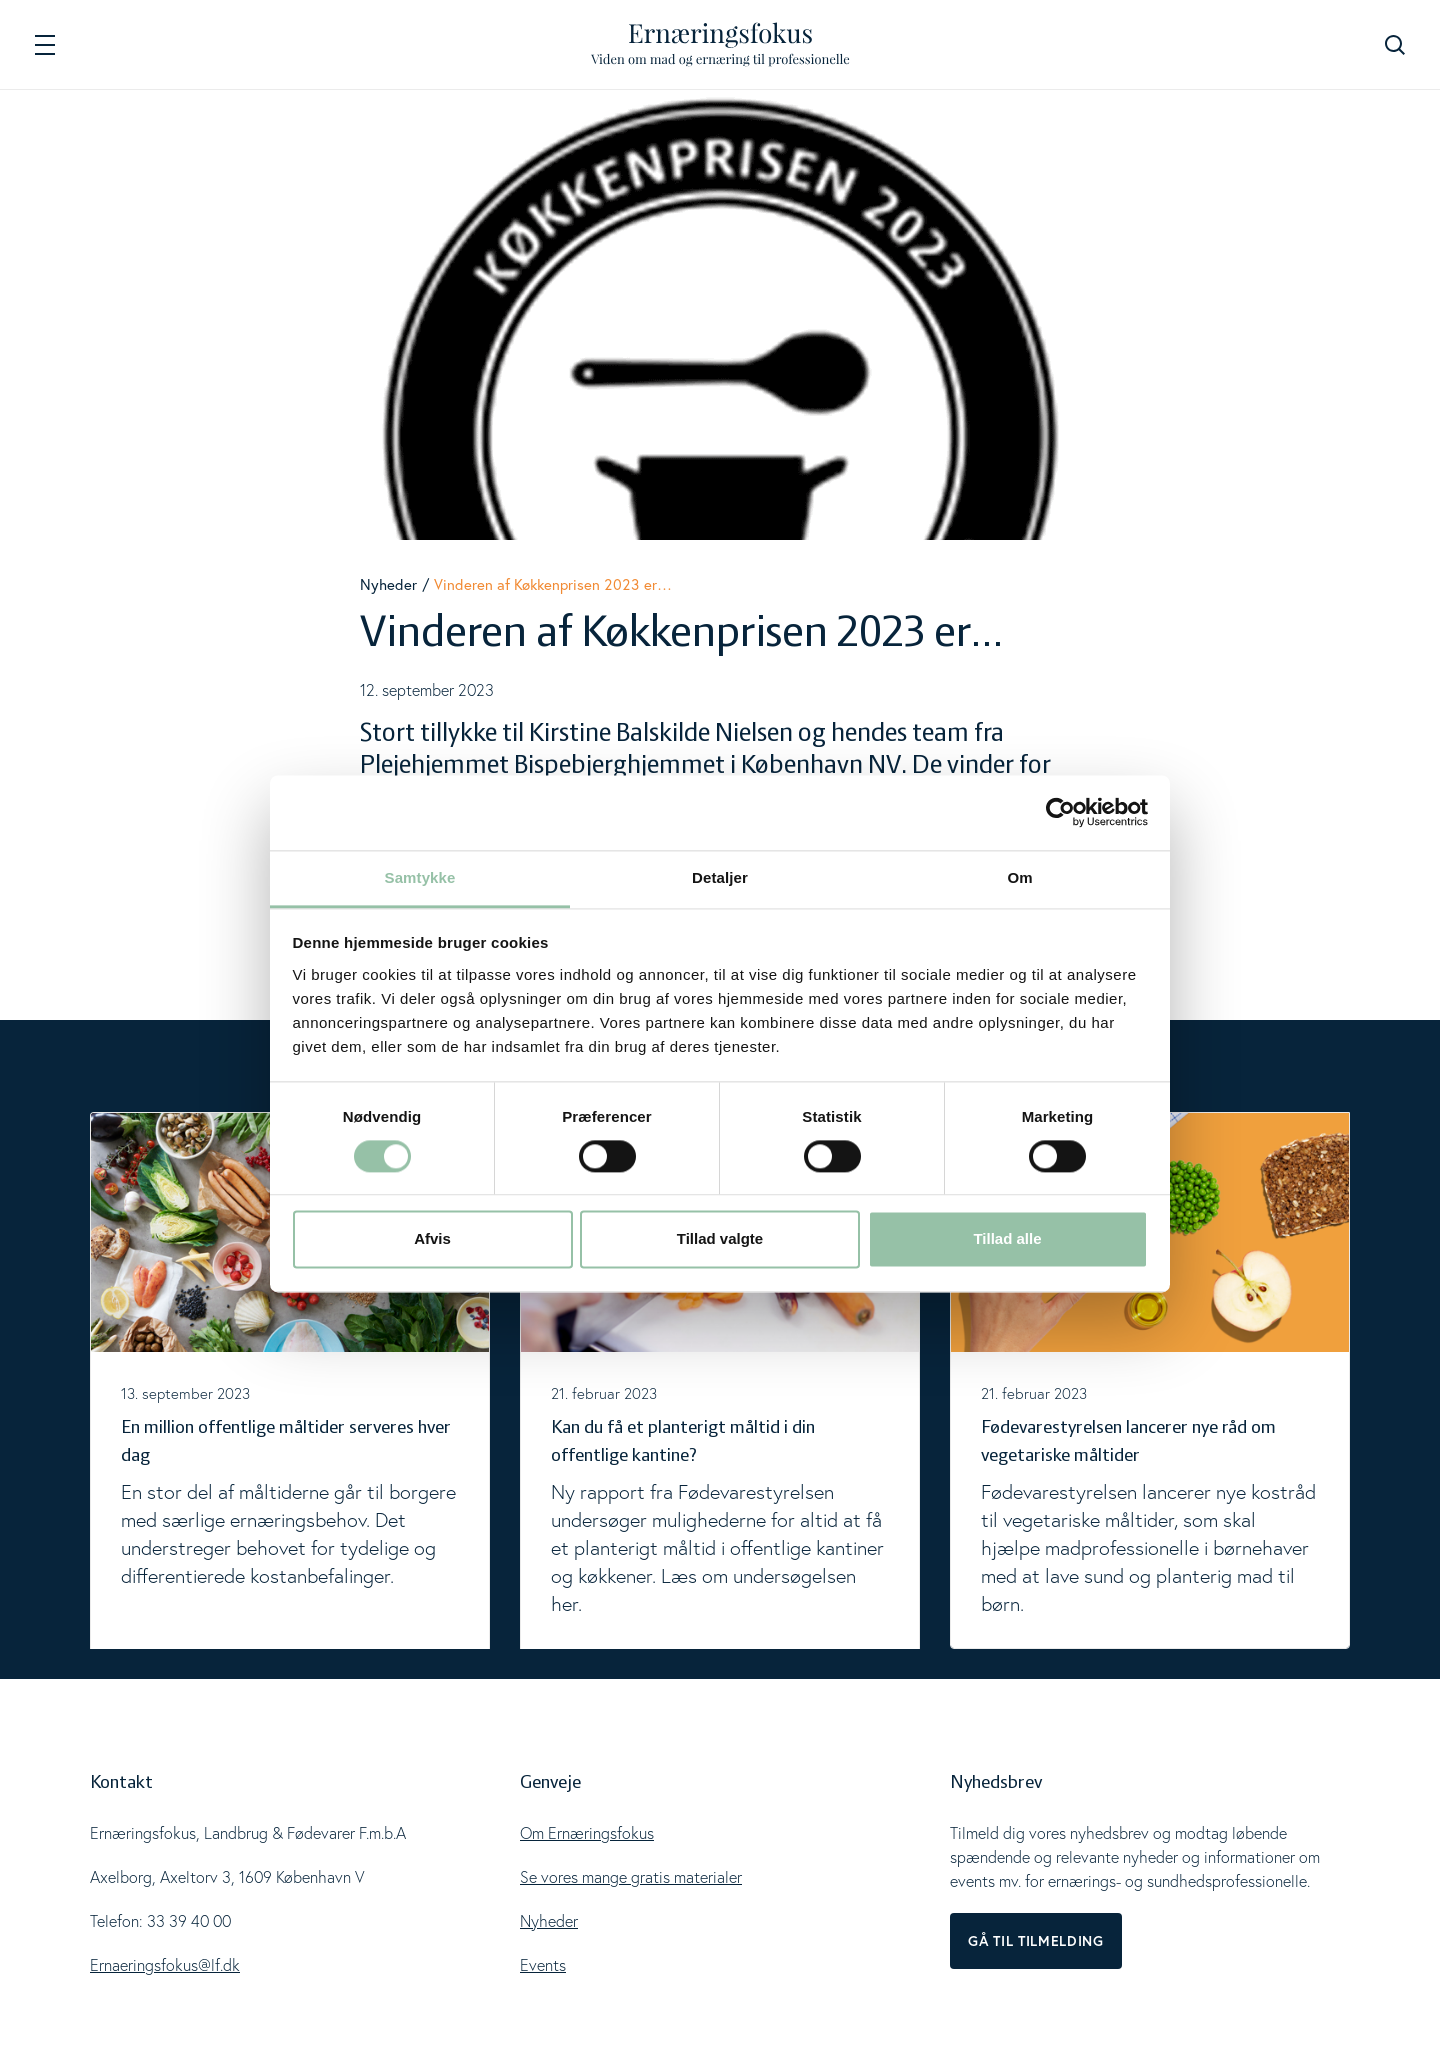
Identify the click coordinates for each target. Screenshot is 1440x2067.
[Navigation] (45, 44)
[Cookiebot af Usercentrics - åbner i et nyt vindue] (1060, 812)
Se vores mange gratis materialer (631, 1877)
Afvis (432, 1239)
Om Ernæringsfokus (587, 1833)
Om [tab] (1019, 877)
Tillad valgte (720, 1239)
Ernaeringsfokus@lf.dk (165, 1965)
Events (543, 1965)
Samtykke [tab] (420, 877)
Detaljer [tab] (720, 877)
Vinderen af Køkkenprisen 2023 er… (553, 584)
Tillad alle (1007, 1239)
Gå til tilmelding (1036, 1941)
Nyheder (388, 584)
